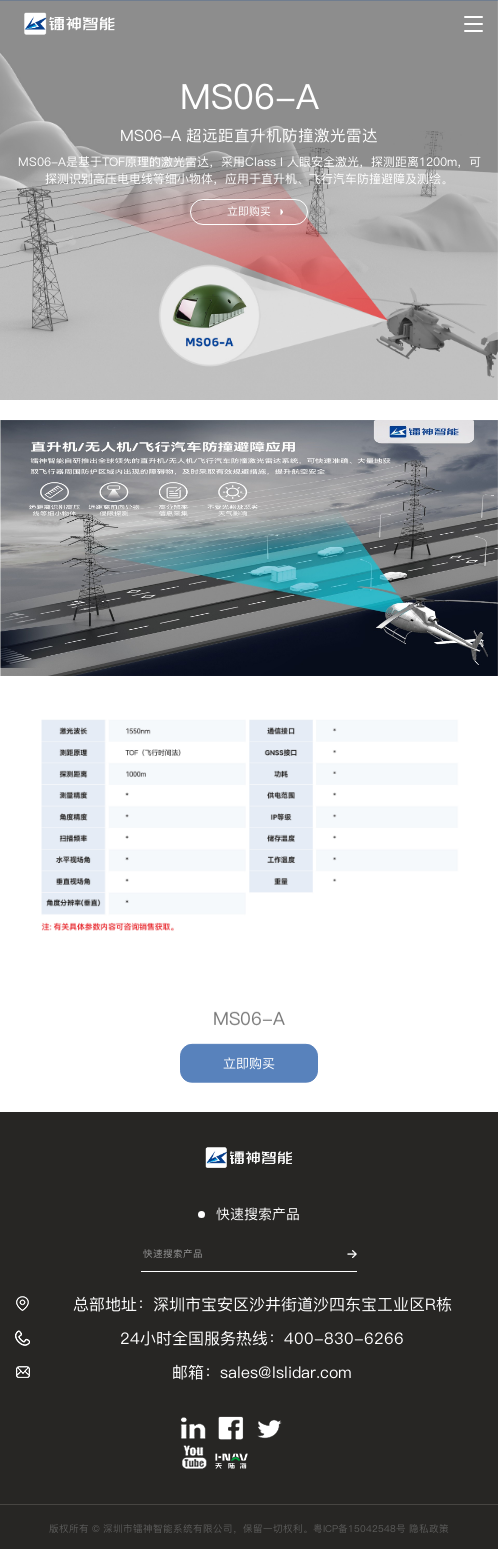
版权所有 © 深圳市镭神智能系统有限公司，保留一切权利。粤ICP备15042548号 (229, 1528)
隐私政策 (429, 1528)
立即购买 (255, 211)
